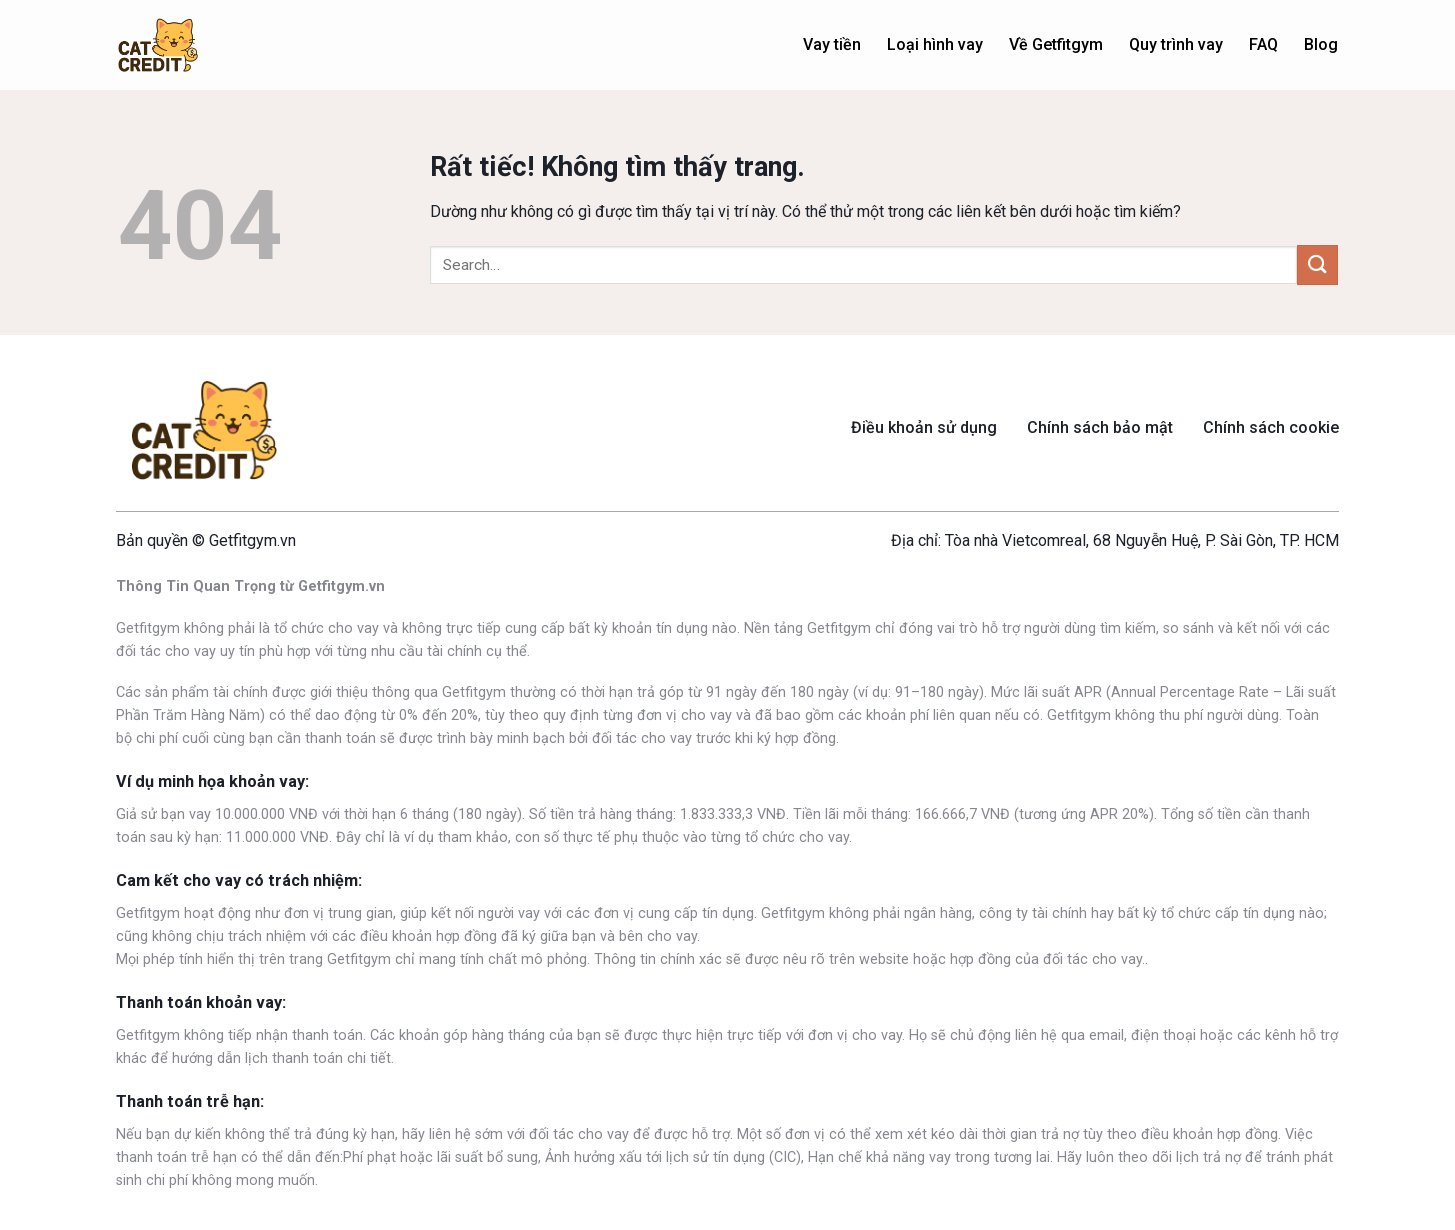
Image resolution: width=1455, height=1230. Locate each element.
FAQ (1263, 44)
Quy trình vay (1176, 44)
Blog (1321, 44)
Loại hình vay (935, 44)
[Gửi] (1317, 264)
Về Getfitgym (1056, 44)
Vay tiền (832, 44)
